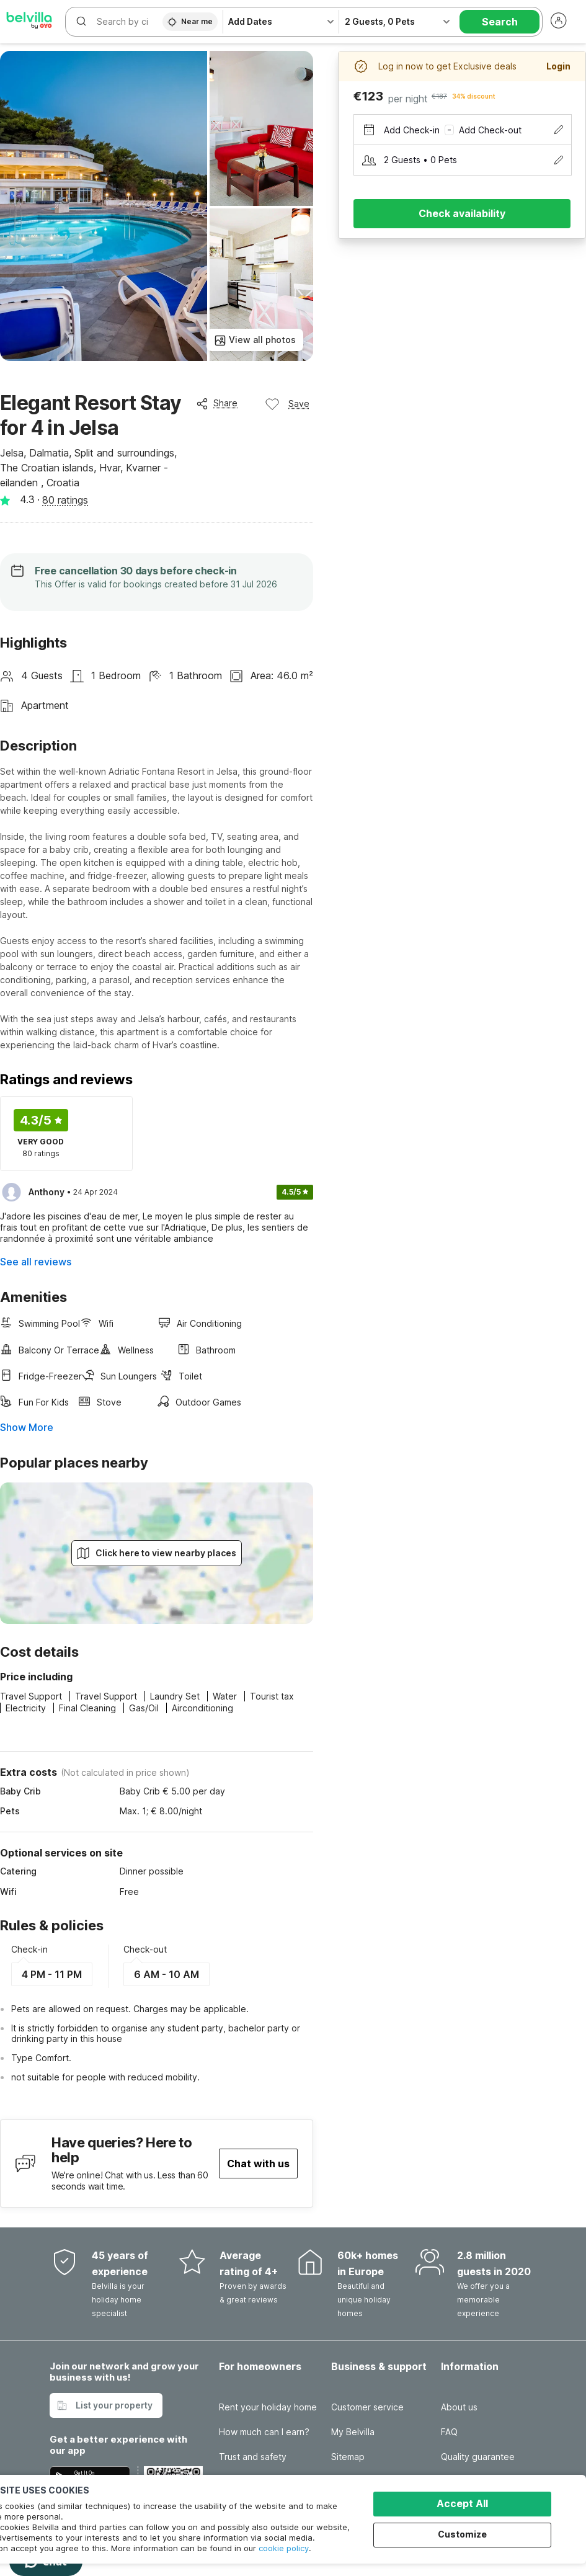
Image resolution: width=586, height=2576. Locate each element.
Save (287, 403)
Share (217, 403)
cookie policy (284, 2548)
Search (500, 22)
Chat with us (258, 2163)
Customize (462, 2534)
